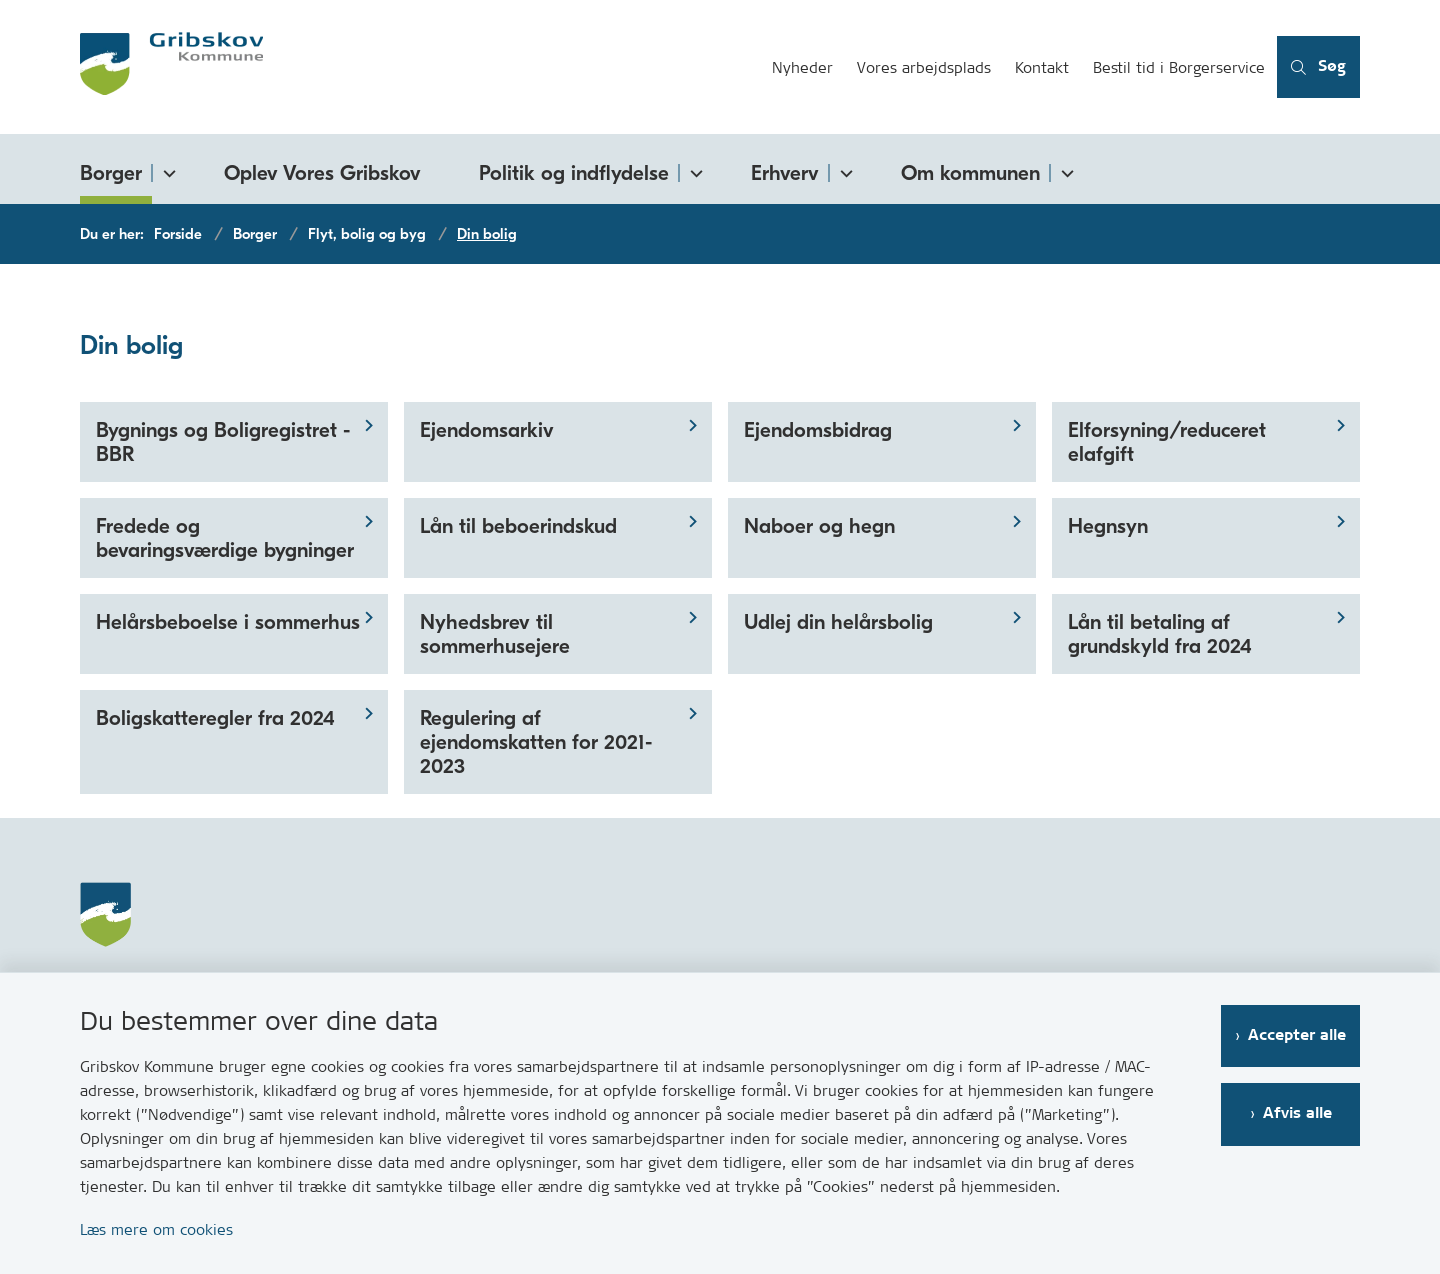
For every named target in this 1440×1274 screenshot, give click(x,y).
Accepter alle (1297, 1035)
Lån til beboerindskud (518, 526)
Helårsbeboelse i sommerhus (228, 622)
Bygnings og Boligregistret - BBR (223, 442)
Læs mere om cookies (156, 1229)
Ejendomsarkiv (487, 430)
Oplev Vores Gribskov (322, 173)
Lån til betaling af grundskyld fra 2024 (1160, 634)
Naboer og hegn (819, 526)
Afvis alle (1297, 1113)
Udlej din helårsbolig (838, 622)
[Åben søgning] (1318, 67)
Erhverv (785, 173)
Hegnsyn (1108, 526)
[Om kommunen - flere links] (1064, 169)
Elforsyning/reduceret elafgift (1167, 442)
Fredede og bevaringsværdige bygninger (225, 538)
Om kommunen (970, 173)
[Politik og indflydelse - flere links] (693, 169)
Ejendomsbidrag (818, 430)
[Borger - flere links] (166, 169)
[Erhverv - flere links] (843, 169)
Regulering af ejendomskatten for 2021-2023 (536, 742)
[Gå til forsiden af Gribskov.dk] (420, 67)
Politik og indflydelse (574, 173)
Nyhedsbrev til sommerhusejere (495, 634)
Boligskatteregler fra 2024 (215, 718)
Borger (111, 173)
